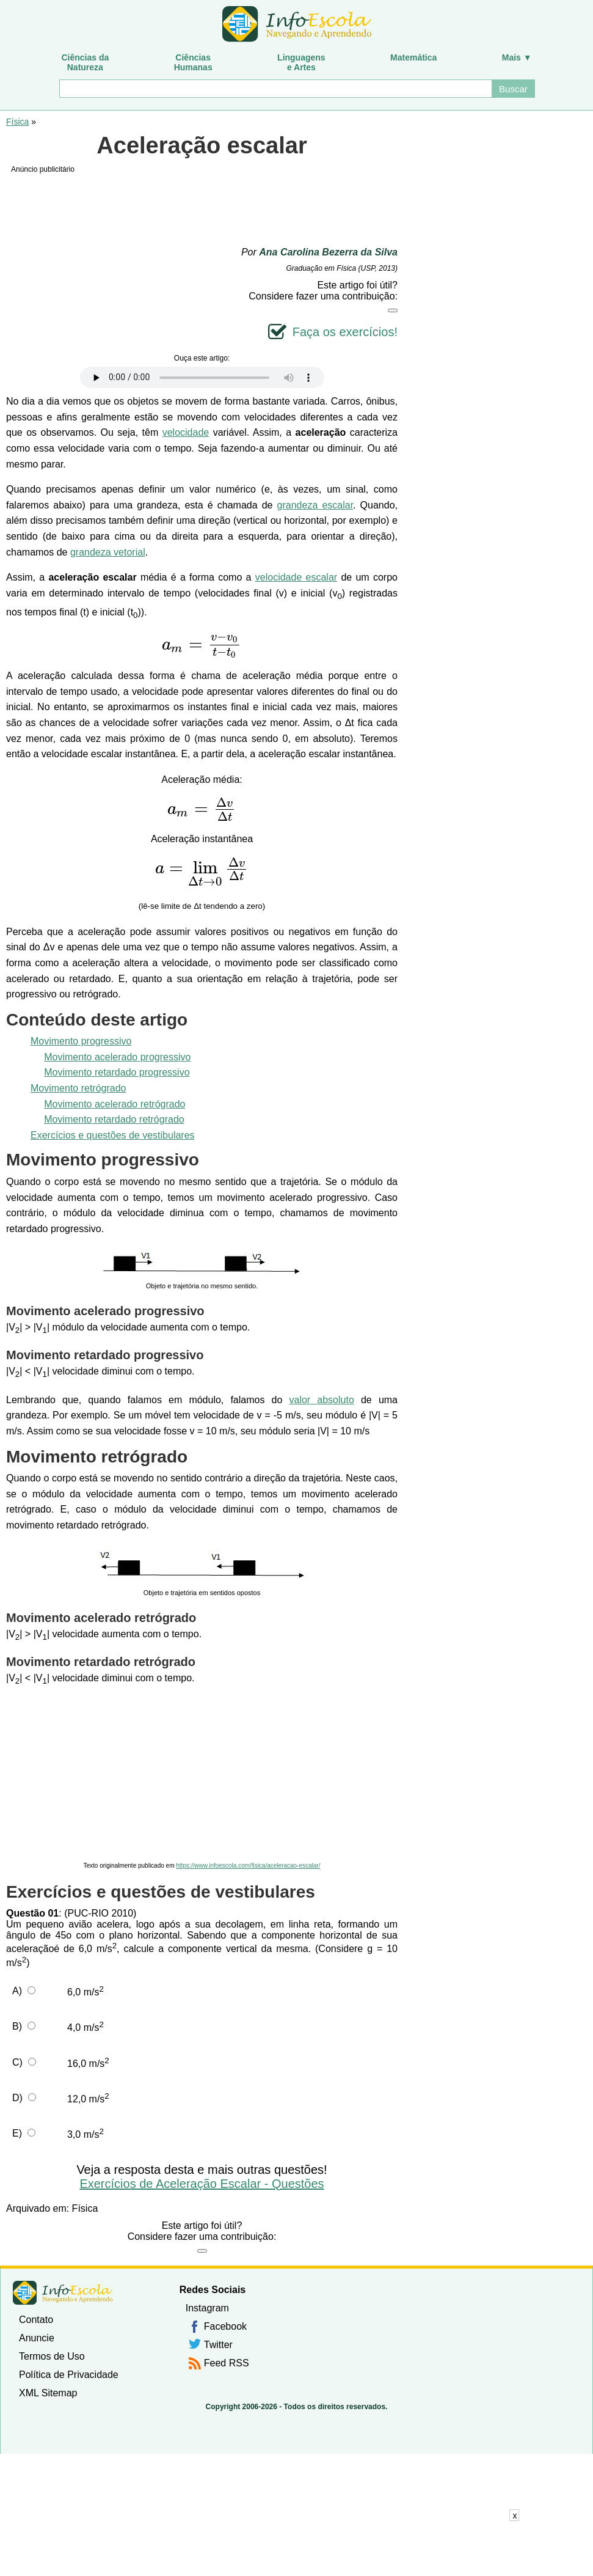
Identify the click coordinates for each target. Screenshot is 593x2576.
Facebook (225, 2326)
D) (17, 2098)
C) (17, 2062)
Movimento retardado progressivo (116, 1072)
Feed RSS (226, 2363)
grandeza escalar (315, 505)
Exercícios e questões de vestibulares (113, 1135)
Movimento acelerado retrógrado (114, 1104)
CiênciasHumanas (193, 62)
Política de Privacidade (68, 2374)
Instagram (207, 2308)
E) (17, 2133)
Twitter (218, 2344)
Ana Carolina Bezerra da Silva (328, 252)
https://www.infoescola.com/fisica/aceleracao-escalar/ (248, 1865)
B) (17, 2026)
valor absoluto (321, 1400)
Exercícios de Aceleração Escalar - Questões (201, 2183)
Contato (36, 2319)
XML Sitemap (48, 2393)
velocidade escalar (296, 577)
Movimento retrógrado (78, 1088)
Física (17, 122)
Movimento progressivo (81, 1041)
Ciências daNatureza (85, 62)
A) (17, 1991)
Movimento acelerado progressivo (117, 1057)
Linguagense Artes (301, 62)
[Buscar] (275, 88)
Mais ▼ (517, 57)
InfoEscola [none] (63, 2293)
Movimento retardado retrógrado (114, 1119)
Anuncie (36, 2338)
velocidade (185, 432)
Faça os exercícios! (345, 332)
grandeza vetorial (107, 552)
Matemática (413, 57)
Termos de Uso (52, 2356)
